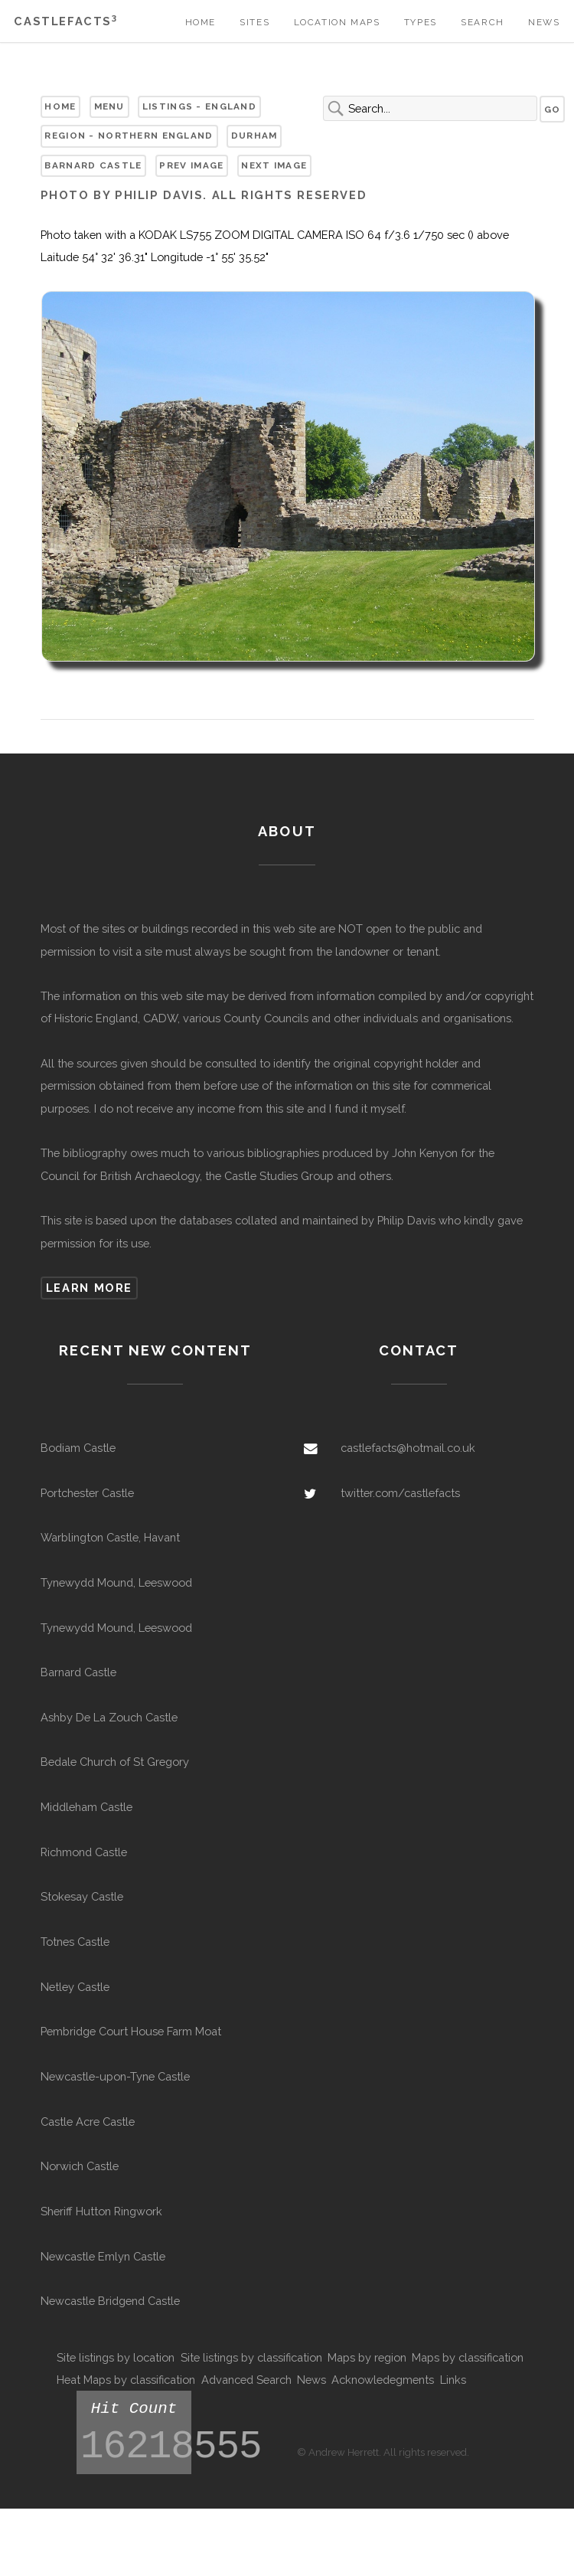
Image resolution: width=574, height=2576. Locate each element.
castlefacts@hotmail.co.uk (408, 1447)
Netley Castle (75, 1986)
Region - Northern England (128, 135)
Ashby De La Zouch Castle (109, 1717)
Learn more (89, 1287)
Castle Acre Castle (88, 2121)
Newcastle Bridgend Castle (110, 2300)
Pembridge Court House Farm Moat (131, 2031)
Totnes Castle (75, 1941)
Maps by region (367, 2357)
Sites (254, 22)
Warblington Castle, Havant (110, 1537)
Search (482, 22)
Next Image (274, 165)
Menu (109, 106)
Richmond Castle (84, 1851)
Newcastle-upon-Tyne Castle (115, 2076)
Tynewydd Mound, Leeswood (116, 1582)
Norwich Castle (80, 2165)
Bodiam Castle (78, 1447)
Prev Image (191, 165)
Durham (254, 135)
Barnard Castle (93, 165)
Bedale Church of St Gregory (115, 1761)
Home (200, 22)
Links (453, 2379)
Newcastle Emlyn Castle (103, 2256)
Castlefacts (65, 21)
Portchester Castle (87, 1492)
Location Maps (337, 22)
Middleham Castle (86, 1806)
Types (420, 22)
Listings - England (199, 106)
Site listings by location (115, 2357)
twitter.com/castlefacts (400, 1492)
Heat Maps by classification (126, 2379)
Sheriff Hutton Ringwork (101, 2211)
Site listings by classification (251, 2357)
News (543, 22)
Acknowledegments (382, 2379)
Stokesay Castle (82, 1896)
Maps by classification (467, 2357)
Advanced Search (246, 2379)
